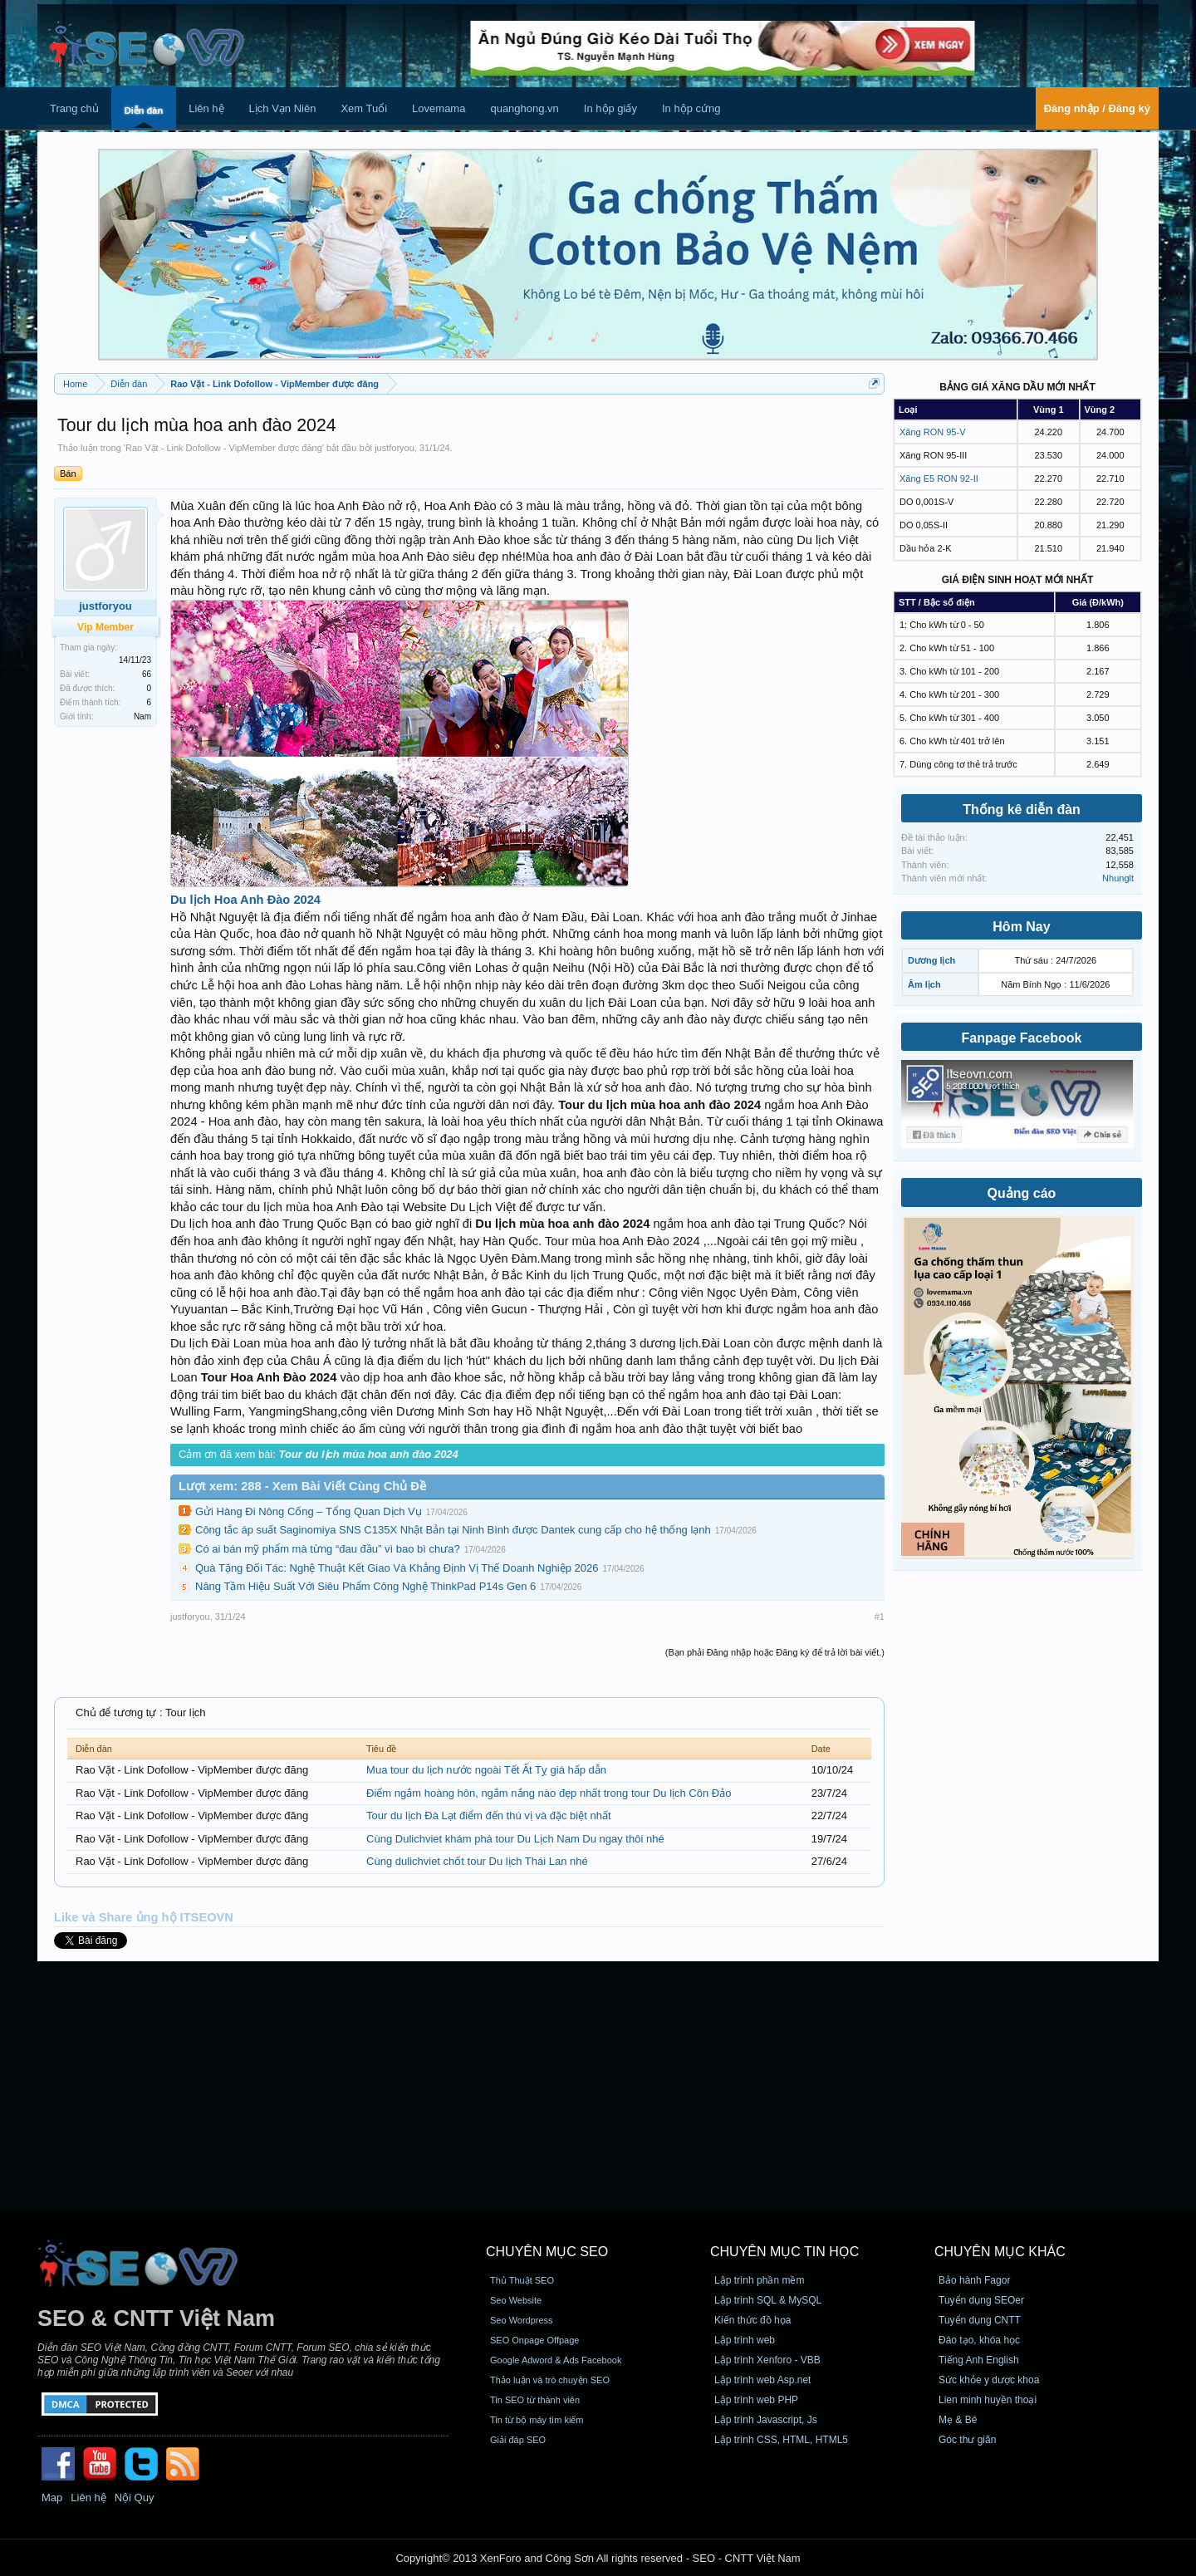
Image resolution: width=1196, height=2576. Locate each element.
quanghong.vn (524, 108)
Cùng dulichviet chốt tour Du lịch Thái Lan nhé (477, 1861)
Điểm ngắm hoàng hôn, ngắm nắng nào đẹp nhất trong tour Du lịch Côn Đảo (548, 1793)
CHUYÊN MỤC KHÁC (1000, 2252)
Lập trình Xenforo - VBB (767, 2360)
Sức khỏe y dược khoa (989, 2380)
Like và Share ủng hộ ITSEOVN (143, 1917)
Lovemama (438, 108)
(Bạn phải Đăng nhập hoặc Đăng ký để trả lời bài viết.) (775, 1652)
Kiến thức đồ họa (752, 2320)
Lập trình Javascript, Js (765, 2420)
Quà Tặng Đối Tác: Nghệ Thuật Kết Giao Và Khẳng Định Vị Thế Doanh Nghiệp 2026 (397, 1568)
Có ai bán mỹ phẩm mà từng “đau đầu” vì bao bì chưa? (327, 1549)
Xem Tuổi (364, 108)
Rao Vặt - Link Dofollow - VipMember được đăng (223, 448)
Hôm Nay (1021, 927)
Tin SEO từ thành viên (535, 2400)
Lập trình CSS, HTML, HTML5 (781, 2440)
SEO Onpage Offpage (534, 2340)
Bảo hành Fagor (974, 2280)
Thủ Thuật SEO (522, 2280)
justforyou (394, 448)
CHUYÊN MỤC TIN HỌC (784, 2252)
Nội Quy (134, 2497)
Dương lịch (931, 960)
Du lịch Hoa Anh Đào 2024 (245, 899)
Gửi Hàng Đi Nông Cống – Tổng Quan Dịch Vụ (308, 1511)
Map (52, 2497)
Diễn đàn (144, 110)
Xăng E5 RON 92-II (938, 478)
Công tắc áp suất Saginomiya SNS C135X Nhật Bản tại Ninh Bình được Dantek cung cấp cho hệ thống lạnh (453, 1530)
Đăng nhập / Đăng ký (1097, 108)
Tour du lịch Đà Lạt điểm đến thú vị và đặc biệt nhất (488, 1815)
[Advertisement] (598, 2086)
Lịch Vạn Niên (282, 108)
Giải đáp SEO (518, 2440)
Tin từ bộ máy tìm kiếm (537, 2420)
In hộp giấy (610, 108)
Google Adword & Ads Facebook (555, 2360)
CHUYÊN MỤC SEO (547, 2252)
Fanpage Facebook (1022, 1038)
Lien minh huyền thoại (988, 2400)
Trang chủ (74, 108)
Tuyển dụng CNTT (980, 2320)
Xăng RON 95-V (932, 432)
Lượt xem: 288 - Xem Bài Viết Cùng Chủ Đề (302, 1486)
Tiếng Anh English (979, 2360)
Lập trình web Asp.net (762, 2380)
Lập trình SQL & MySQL (767, 2300)
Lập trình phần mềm (759, 2280)
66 (146, 674)
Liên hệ (206, 108)
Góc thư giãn (967, 2440)
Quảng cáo (1022, 1193)
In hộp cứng (691, 108)
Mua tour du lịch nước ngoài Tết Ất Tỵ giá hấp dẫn (486, 1770)
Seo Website (516, 2300)
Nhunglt (1118, 878)
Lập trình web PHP (756, 2400)
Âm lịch (924, 984)
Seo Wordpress (521, 2320)
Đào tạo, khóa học (979, 2340)
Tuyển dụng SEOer (981, 2300)
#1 (880, 1617)
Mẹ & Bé (958, 2420)
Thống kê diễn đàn (1022, 809)
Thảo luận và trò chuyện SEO (550, 2380)
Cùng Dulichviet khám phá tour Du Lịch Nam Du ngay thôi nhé (515, 1839)
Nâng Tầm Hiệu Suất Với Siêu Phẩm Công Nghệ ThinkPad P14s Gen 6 (365, 1586)
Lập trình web (744, 2340)
